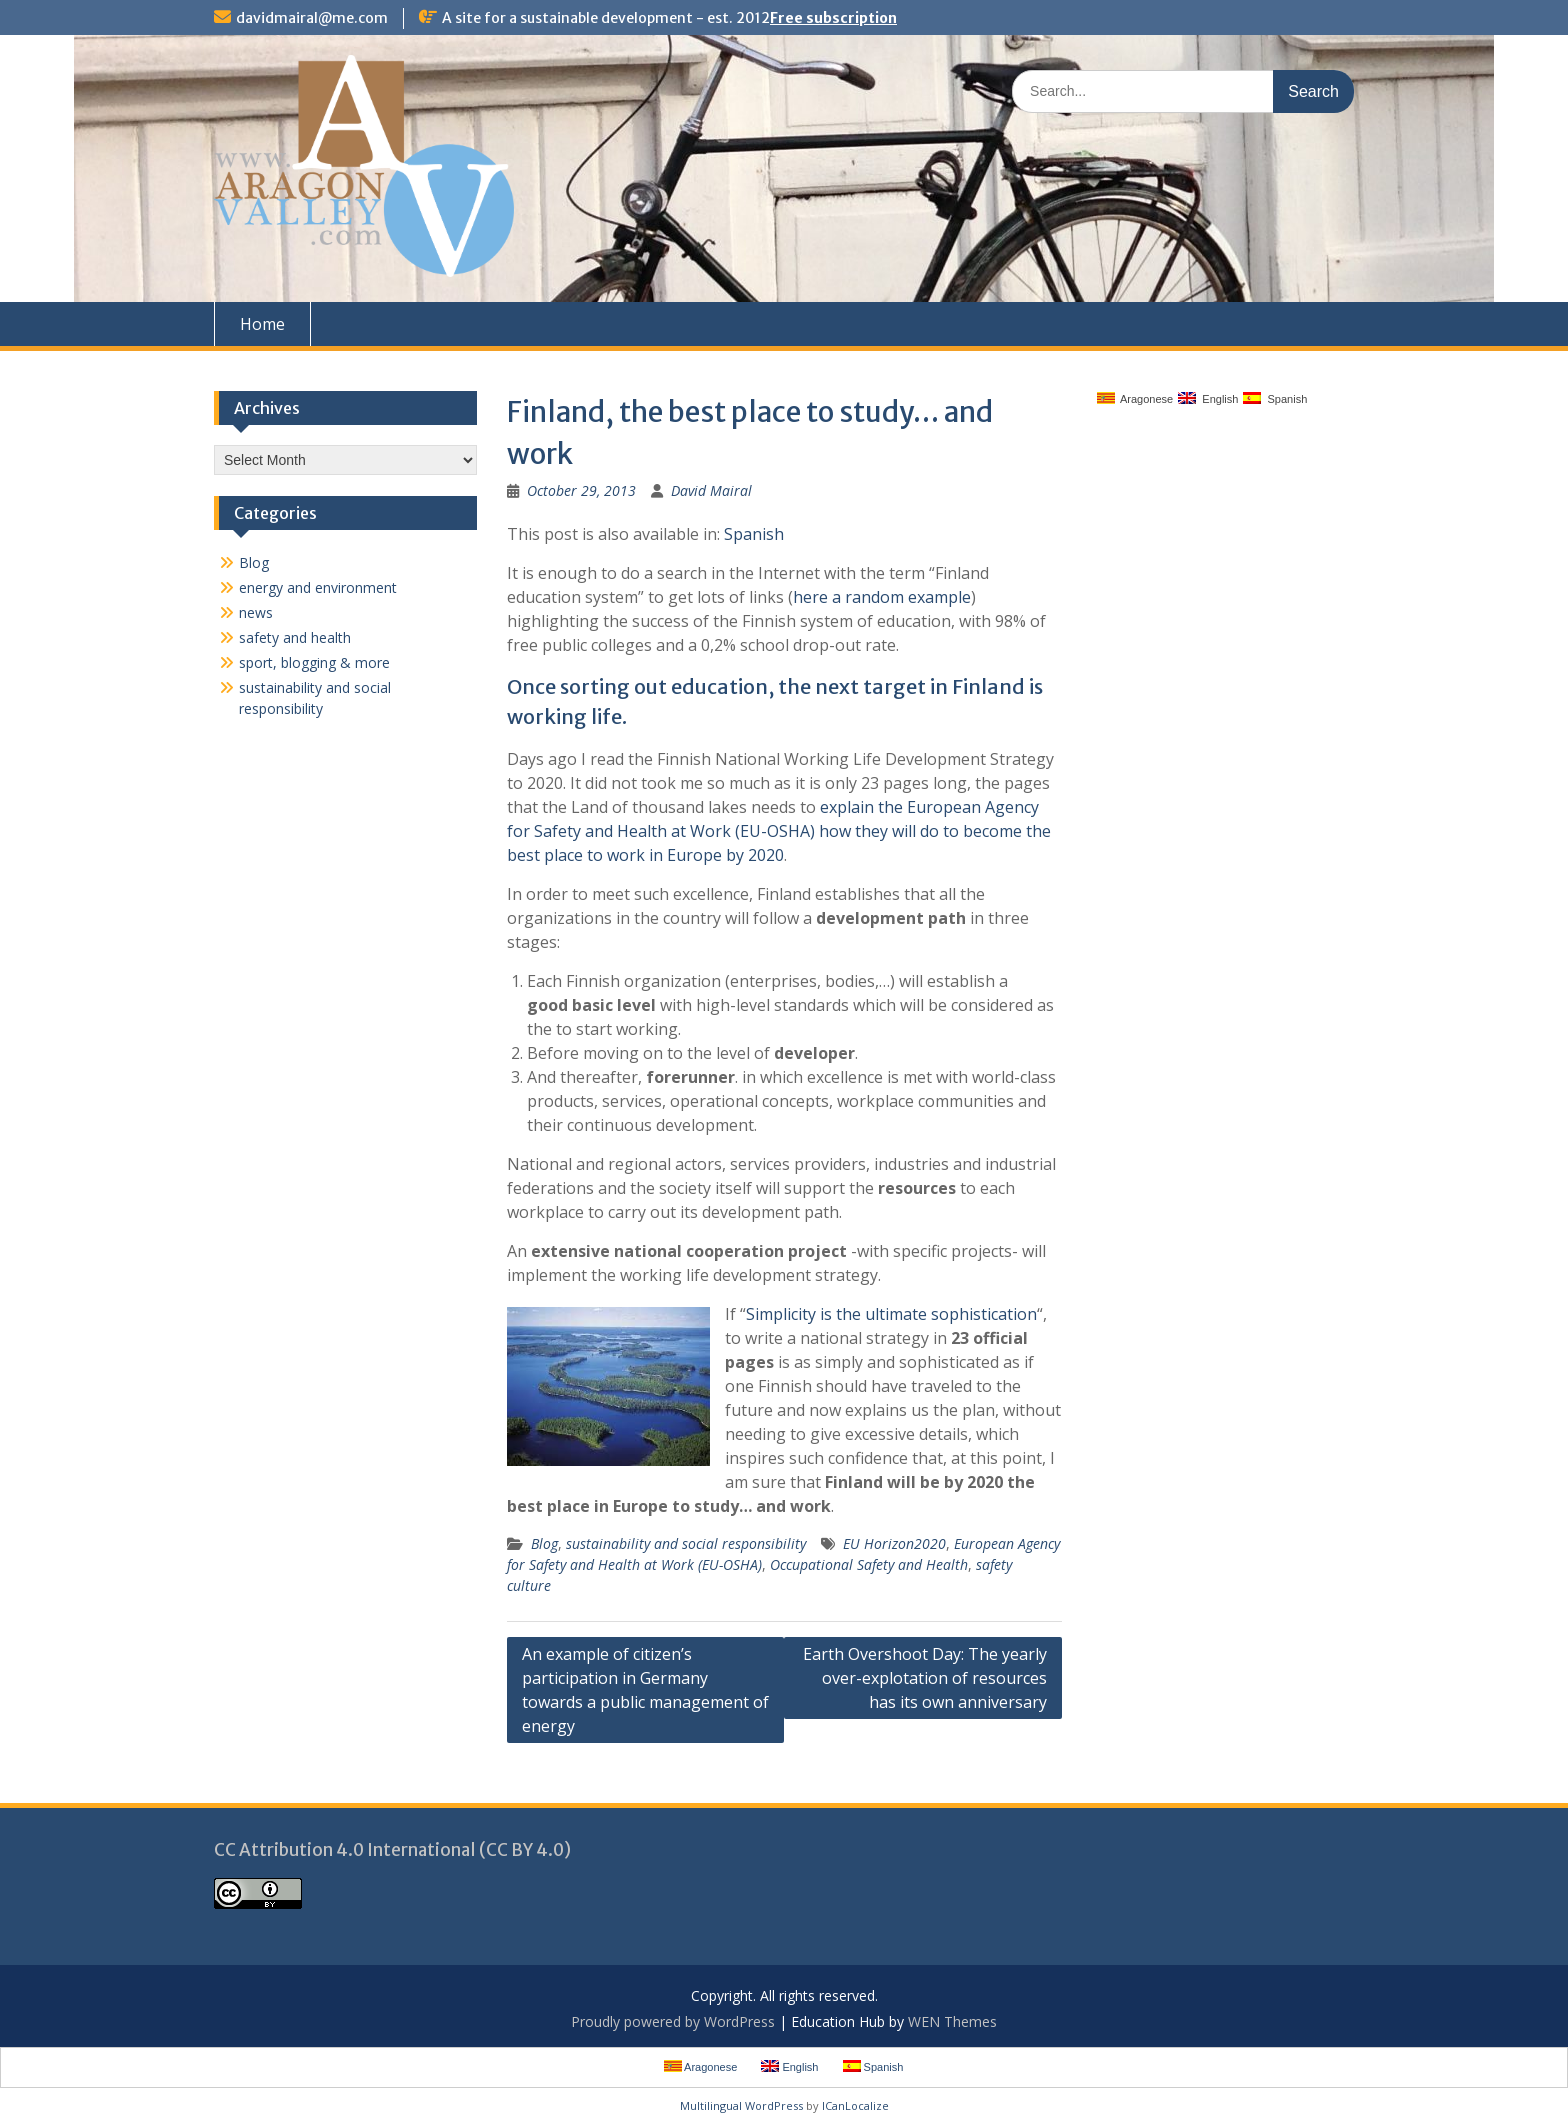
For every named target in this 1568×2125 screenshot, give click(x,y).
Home (262, 324)
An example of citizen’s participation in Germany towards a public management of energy (645, 1690)
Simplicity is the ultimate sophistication (891, 1314)
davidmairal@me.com (312, 18)
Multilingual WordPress (741, 2105)
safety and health (295, 637)
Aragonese (1135, 398)
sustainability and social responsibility (686, 1543)
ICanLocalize (855, 2105)
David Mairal (711, 490)
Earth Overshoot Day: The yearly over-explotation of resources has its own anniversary (925, 1678)
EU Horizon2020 (894, 1543)
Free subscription (833, 18)
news (256, 612)
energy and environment (318, 587)
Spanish (754, 534)
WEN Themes (952, 2021)
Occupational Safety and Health (869, 1564)
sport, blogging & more (314, 662)
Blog (544, 1543)
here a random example (882, 597)
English (1208, 398)
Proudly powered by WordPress (673, 2021)
